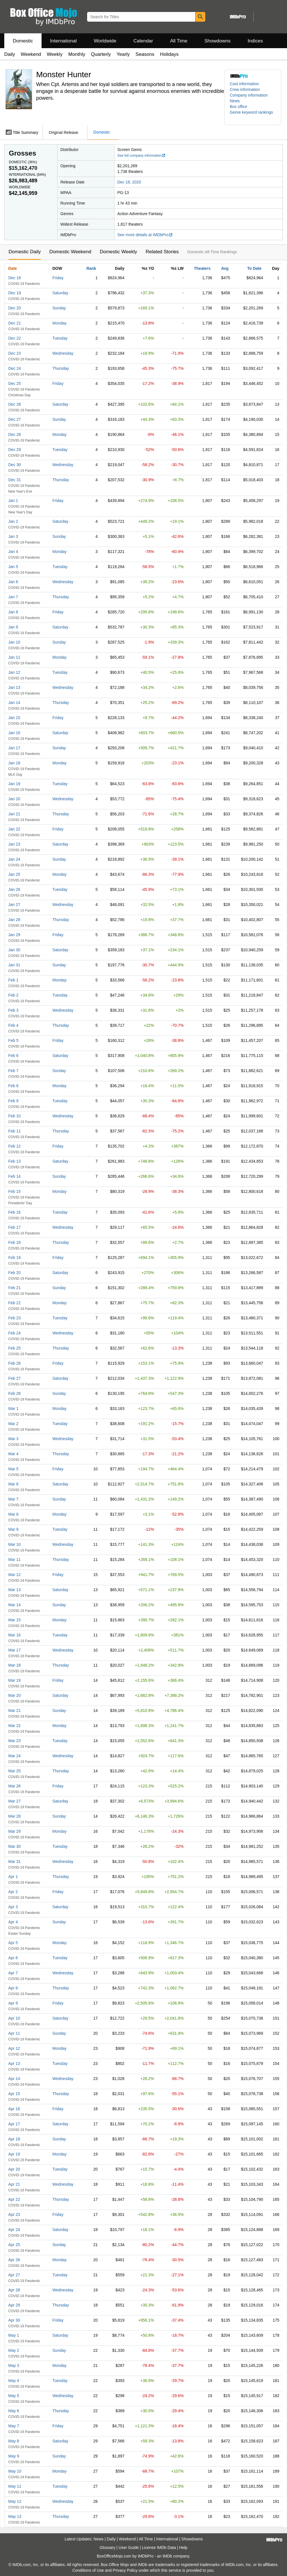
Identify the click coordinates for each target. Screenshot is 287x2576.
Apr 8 (13, 1988)
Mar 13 (14, 1589)
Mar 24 (14, 1756)
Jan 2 (13, 521)
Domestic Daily (25, 251)
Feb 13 (14, 1161)
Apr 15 (14, 2093)
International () (27, 175)
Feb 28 (14, 1393)
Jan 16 (14, 732)
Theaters (202, 268)
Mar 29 (14, 1831)
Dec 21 (14, 323)
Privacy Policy (125, 2570)
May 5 (13, 2395)
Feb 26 (14, 1363)
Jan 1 (13, 500)
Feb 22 (14, 1303)
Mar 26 (14, 1786)
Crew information (245, 89)
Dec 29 (14, 449)
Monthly (76, 54)
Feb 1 (13, 980)
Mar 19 (14, 1680)
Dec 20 (14, 308)
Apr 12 (14, 2048)
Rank (91, 268)
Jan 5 (13, 566)
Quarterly (101, 54)
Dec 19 (14, 293)
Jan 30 (14, 950)
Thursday (60, 368)
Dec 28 (14, 434)
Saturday (60, 293)
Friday (57, 277)
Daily (9, 54)
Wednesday (62, 353)
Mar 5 (13, 1469)
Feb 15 (14, 1191)
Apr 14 (14, 2078)
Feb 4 (13, 1025)
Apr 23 (14, 2214)
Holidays (169, 54)
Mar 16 (14, 1635)
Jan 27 (14, 904)
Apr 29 (14, 2305)
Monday (59, 323)
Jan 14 (14, 702)
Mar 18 (14, 1665)
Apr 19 (14, 2154)
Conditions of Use (88, 2570)
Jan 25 (14, 874)
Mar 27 (14, 1801)
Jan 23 (14, 844)
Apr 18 (14, 2139)
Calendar (143, 41)
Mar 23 (14, 1740)
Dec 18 (14, 277)
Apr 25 (14, 2244)
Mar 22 (14, 1725)
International (63, 41)
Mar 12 (14, 1574)
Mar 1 (13, 1408)
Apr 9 (13, 2003)
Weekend (31, 54)
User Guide (129, 2547)
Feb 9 (13, 1101)
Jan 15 (14, 717)
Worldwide (105, 41)
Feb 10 (14, 1116)
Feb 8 (13, 1085)
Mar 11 (14, 1559)
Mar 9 (13, 1529)
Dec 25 (14, 383)
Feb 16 (14, 1212)
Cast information (244, 83)
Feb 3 (13, 1010)
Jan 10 (14, 642)
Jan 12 (14, 672)
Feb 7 (13, 1070)
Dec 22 (14, 338)
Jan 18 (14, 763)
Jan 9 (13, 627)
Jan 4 (13, 551)
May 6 (13, 2410)
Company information (249, 95)
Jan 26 (14, 889)
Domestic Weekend (70, 251)
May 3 (13, 2365)
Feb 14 (14, 1176)
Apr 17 (14, 2124)
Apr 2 (13, 1891)
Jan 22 (14, 829)
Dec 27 (14, 419)
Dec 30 (14, 464)
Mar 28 (14, 1816)
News (235, 101)
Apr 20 (14, 2169)
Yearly (123, 54)
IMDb (167, 2556)
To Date (254, 268)
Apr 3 (13, 1907)
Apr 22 (14, 2199)
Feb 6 (13, 1055)
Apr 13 (14, 2063)
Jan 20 (14, 799)
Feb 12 (14, 1146)
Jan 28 (14, 919)
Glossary (107, 2547)
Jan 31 (14, 965)
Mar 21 (14, 1710)
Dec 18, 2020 (129, 182)
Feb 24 (14, 1333)
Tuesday (59, 338)
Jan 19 (14, 783)
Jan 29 (14, 934)
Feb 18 (14, 1242)
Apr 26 (14, 2259)
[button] (253, 115)
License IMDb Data (159, 2547)
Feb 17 (14, 1227)
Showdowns (217, 41)
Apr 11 (14, 2033)
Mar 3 (13, 1438)
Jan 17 (14, 748)
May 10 (14, 2471)
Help (183, 2547)
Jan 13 (14, 687)
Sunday (59, 308)
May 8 (13, 2441)
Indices (255, 41)
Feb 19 (14, 1257)
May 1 (13, 2335)
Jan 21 (14, 814)
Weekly (54, 54)
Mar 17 (14, 1650)
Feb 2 (13, 995)
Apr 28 (14, 2290)
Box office (238, 106)
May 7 (13, 2426)
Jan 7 (13, 597)
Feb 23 (14, 1318)
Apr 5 (13, 1942)
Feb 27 (14, 1378)
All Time (178, 41)
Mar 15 (14, 1620)
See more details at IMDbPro (145, 234)
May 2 (13, 2350)
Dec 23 (14, 353)
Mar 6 (13, 1484)
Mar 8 (13, 1514)
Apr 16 (14, 2108)
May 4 (13, 2380)
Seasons (145, 54)
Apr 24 (14, 2229)
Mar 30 (14, 1846)
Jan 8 (13, 612)
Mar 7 (13, 1499)
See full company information (141, 156)
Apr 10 (14, 2018)
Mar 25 (14, 1771)
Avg (225, 268)
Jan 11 (14, 657)
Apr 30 (14, 2320)
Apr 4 (13, 1922)
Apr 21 (14, 2184)
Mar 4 (13, 1454)
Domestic (23, 41)
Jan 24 (14, 859)
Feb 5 (13, 1040)
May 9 (13, 2456)
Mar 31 (14, 1861)
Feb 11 (14, 1131)
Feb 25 (14, 1348)
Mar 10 (14, 1544)
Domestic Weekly (118, 251)
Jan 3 (13, 536)
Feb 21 (14, 1287)
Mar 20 (14, 1695)
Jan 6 (13, 581)
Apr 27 (14, 2275)
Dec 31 (14, 479)
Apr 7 (13, 1973)
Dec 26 (14, 404)
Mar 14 (14, 1605)
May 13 (14, 2516)
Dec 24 (14, 368)
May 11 (14, 2486)
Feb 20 (14, 1272)
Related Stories (162, 251)
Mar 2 (13, 1423)
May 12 (14, 2501)
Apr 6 (13, 1958)
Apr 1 (13, 1876)
